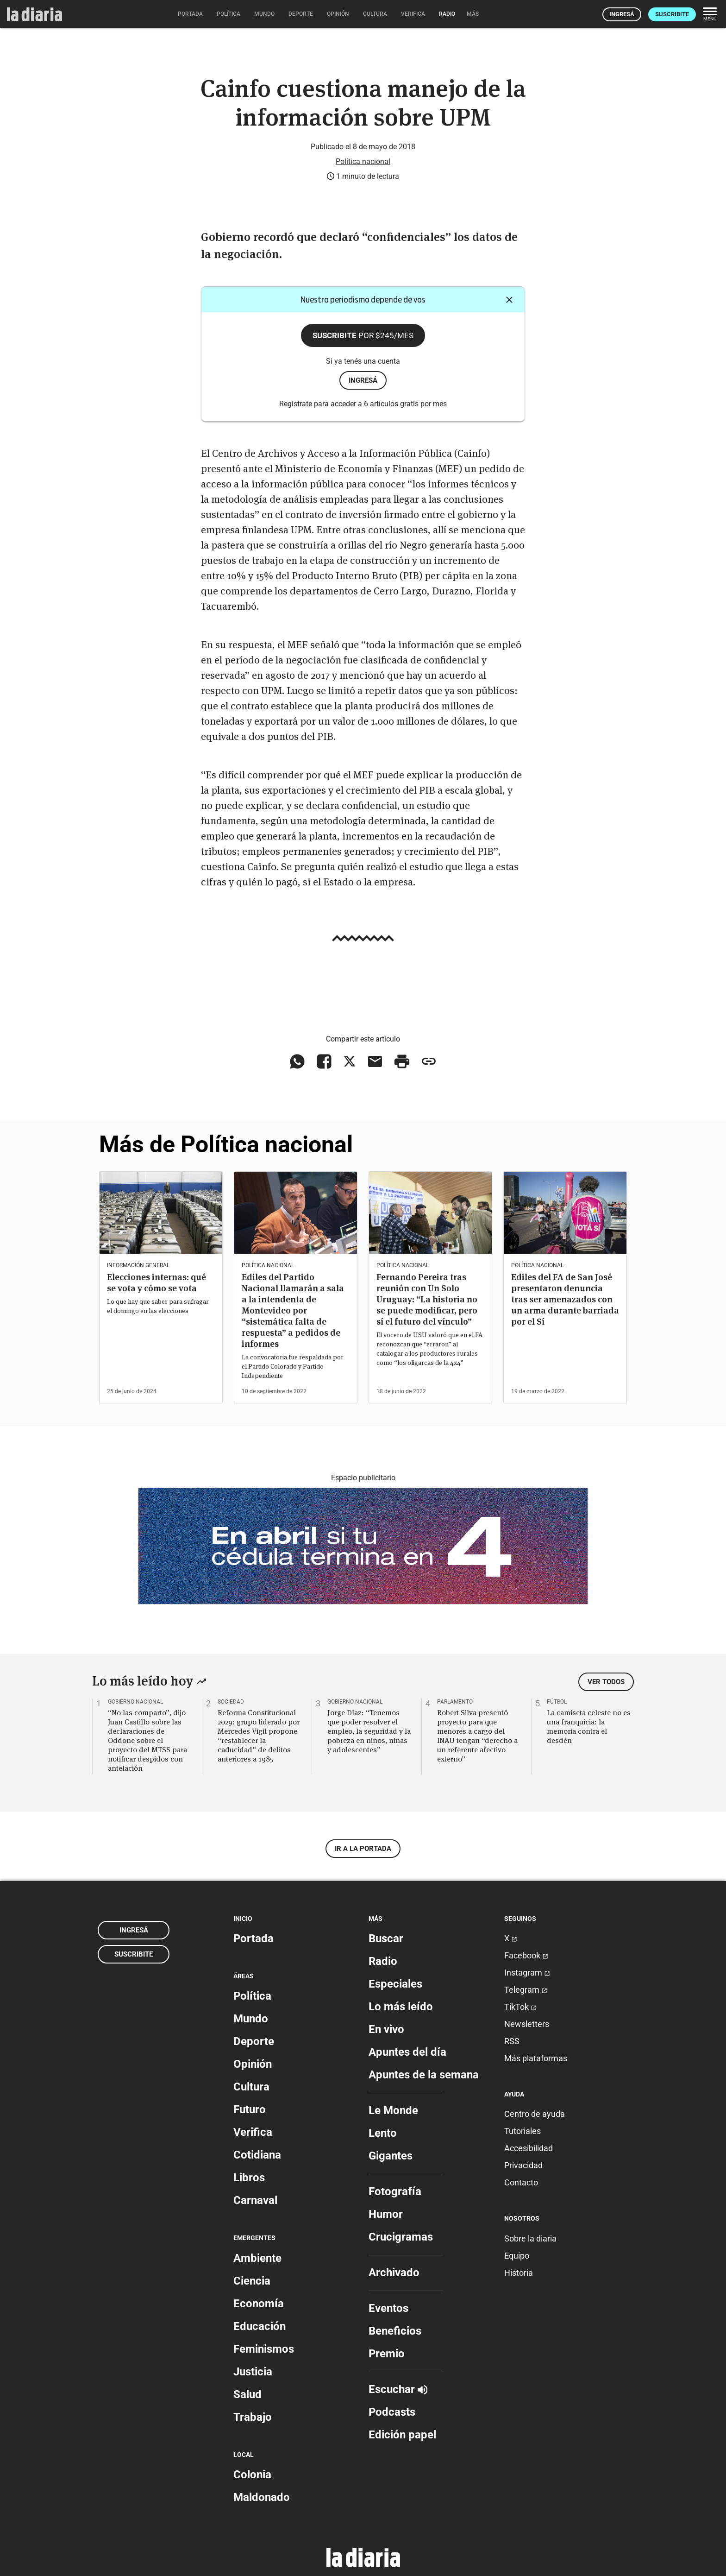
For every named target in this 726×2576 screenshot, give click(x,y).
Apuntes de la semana (424, 2074)
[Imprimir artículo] (401, 1061)
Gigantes (391, 2155)
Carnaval (255, 2200)
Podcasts (392, 2412)
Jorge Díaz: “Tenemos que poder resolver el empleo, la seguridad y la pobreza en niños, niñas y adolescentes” (369, 1731)
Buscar (386, 1938)
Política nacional (363, 161)
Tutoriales (522, 2131)
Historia (518, 2273)
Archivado (394, 2272)
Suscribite (672, 14)
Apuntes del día (407, 2052)
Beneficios (395, 2330)
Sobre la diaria (530, 2238)
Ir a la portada (363, 1848)
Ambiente (257, 2258)
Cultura (251, 2086)
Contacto (521, 2182)
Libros (249, 2177)
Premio (387, 2353)
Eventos (388, 2308)
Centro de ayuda (534, 2114)
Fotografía (395, 2191)
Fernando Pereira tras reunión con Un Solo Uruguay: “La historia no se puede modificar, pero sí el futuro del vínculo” (426, 1299)
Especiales (395, 1983)
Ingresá (621, 14)
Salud (247, 2394)
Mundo (250, 2018)
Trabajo (252, 2417)
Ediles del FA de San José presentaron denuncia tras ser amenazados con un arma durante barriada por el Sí (565, 1299)
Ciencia (251, 2280)
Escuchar (398, 2389)
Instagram (527, 1972)
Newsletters (526, 2024)
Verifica (252, 2132)
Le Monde (393, 2110)
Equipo (516, 2255)
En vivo (386, 2029)
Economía (258, 2303)
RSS (511, 2041)
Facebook (526, 1955)
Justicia (252, 2371)
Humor (386, 2214)
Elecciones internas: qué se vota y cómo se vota (156, 1282)
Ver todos (606, 1682)
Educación (259, 2326)
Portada (253, 1938)
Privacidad (523, 2165)
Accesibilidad (528, 2148)
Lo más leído (401, 2006)
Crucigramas (401, 2236)
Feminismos (263, 2348)
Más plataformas (535, 2058)
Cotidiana (257, 2154)
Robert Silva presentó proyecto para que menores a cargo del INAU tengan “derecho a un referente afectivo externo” (477, 1735)
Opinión (252, 2064)
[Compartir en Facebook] (324, 1061)
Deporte (253, 2041)
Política (252, 1995)
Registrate (295, 403)
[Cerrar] (509, 299)
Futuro (249, 2109)
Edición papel (402, 2434)
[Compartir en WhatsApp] (297, 1061)
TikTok (520, 2007)
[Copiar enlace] (428, 1061)
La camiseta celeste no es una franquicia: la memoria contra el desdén (589, 1726)
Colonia (252, 2474)
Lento (383, 2133)
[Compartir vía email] (375, 1061)
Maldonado (261, 2497)
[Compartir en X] (349, 1061)
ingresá (363, 380)
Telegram (525, 1990)
